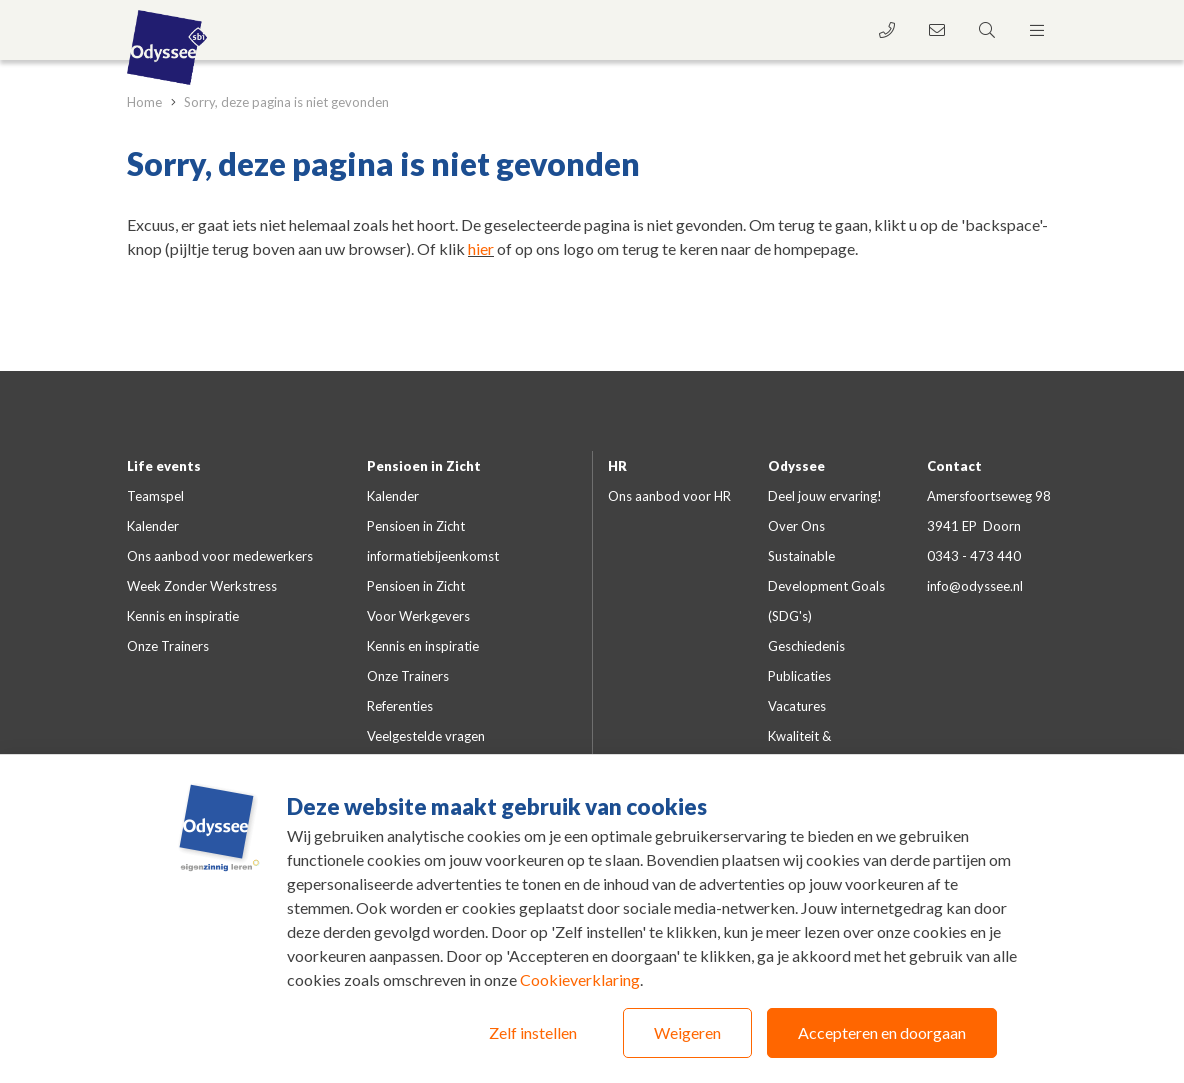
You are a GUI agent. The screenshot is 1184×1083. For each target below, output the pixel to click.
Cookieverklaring (580, 979)
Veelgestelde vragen (426, 736)
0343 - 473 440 (974, 556)
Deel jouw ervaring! (825, 496)
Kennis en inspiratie (183, 616)
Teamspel (155, 496)
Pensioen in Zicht (424, 466)
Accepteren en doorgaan (882, 1032)
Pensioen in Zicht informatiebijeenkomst (433, 541)
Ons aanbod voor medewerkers (220, 556)
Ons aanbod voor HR (669, 496)
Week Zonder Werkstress (202, 586)
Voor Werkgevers (418, 616)
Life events (164, 466)
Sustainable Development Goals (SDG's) (826, 586)
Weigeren (687, 1032)
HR (617, 466)
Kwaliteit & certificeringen (809, 751)
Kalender (153, 526)
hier (481, 248)
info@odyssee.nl (975, 586)
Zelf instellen (533, 1032)
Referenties (400, 706)
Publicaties (799, 676)
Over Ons (796, 526)
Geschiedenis (806, 646)
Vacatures (797, 706)
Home (146, 102)
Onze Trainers (168, 646)
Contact (954, 466)
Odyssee (796, 466)
